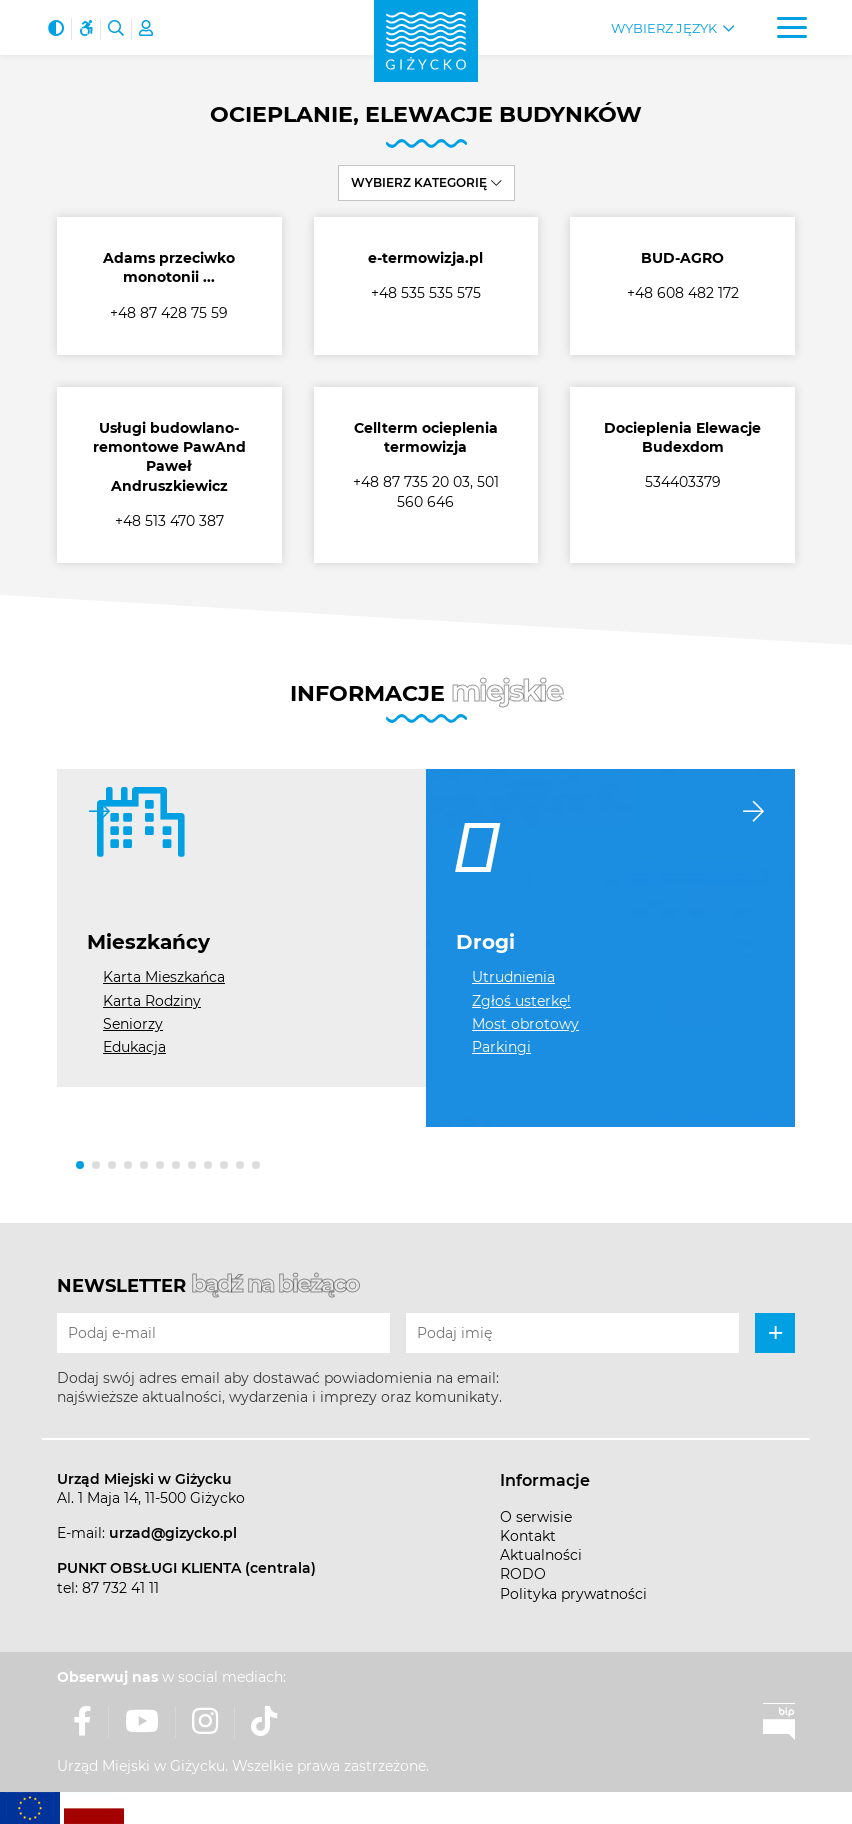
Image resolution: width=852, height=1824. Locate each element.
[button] (80, 1165)
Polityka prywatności (573, 1594)
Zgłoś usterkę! (521, 1001)
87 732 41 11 (120, 1588)
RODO (523, 1574)
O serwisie (536, 1517)
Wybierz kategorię (426, 182)
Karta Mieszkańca (164, 977)
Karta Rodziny (152, 1001)
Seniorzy (133, 1024)
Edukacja (134, 1047)
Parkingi (501, 1047)
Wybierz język (664, 28)
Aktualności (541, 1555)
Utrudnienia (513, 977)
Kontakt (528, 1536)
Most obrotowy (525, 1024)
